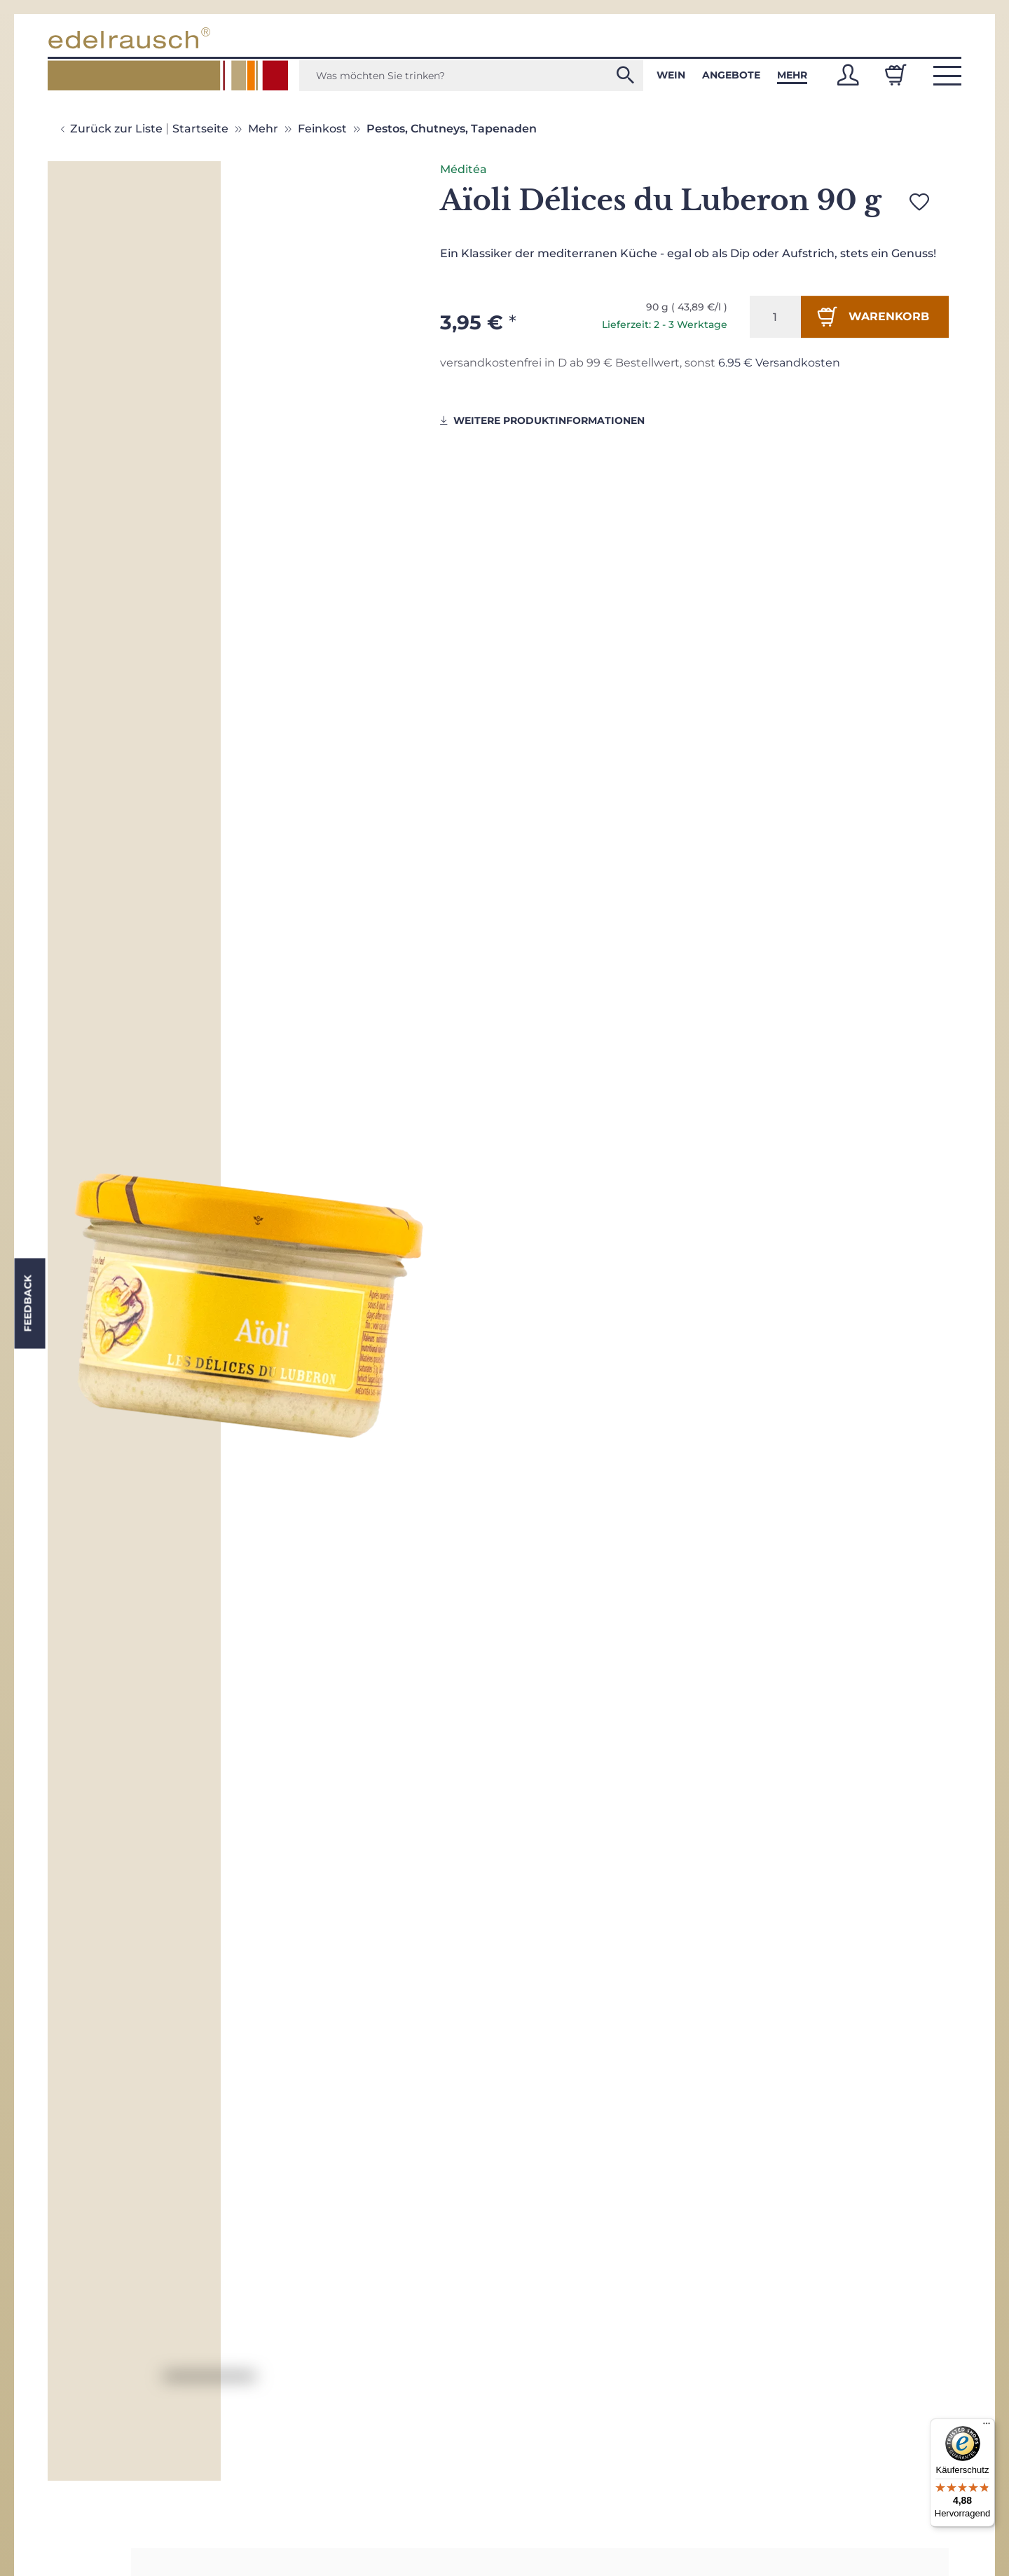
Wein (671, 75)
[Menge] (775, 317)
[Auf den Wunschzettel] (919, 201)
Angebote (731, 75)
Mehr (792, 75)
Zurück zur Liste (116, 128)
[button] (848, 75)
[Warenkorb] (895, 75)
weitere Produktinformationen (542, 420)
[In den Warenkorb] (875, 317)
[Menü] (986, 2426)
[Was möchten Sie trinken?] (471, 75)
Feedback (27, 1303)
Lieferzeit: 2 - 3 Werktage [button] (664, 324)
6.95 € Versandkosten (779, 362)
